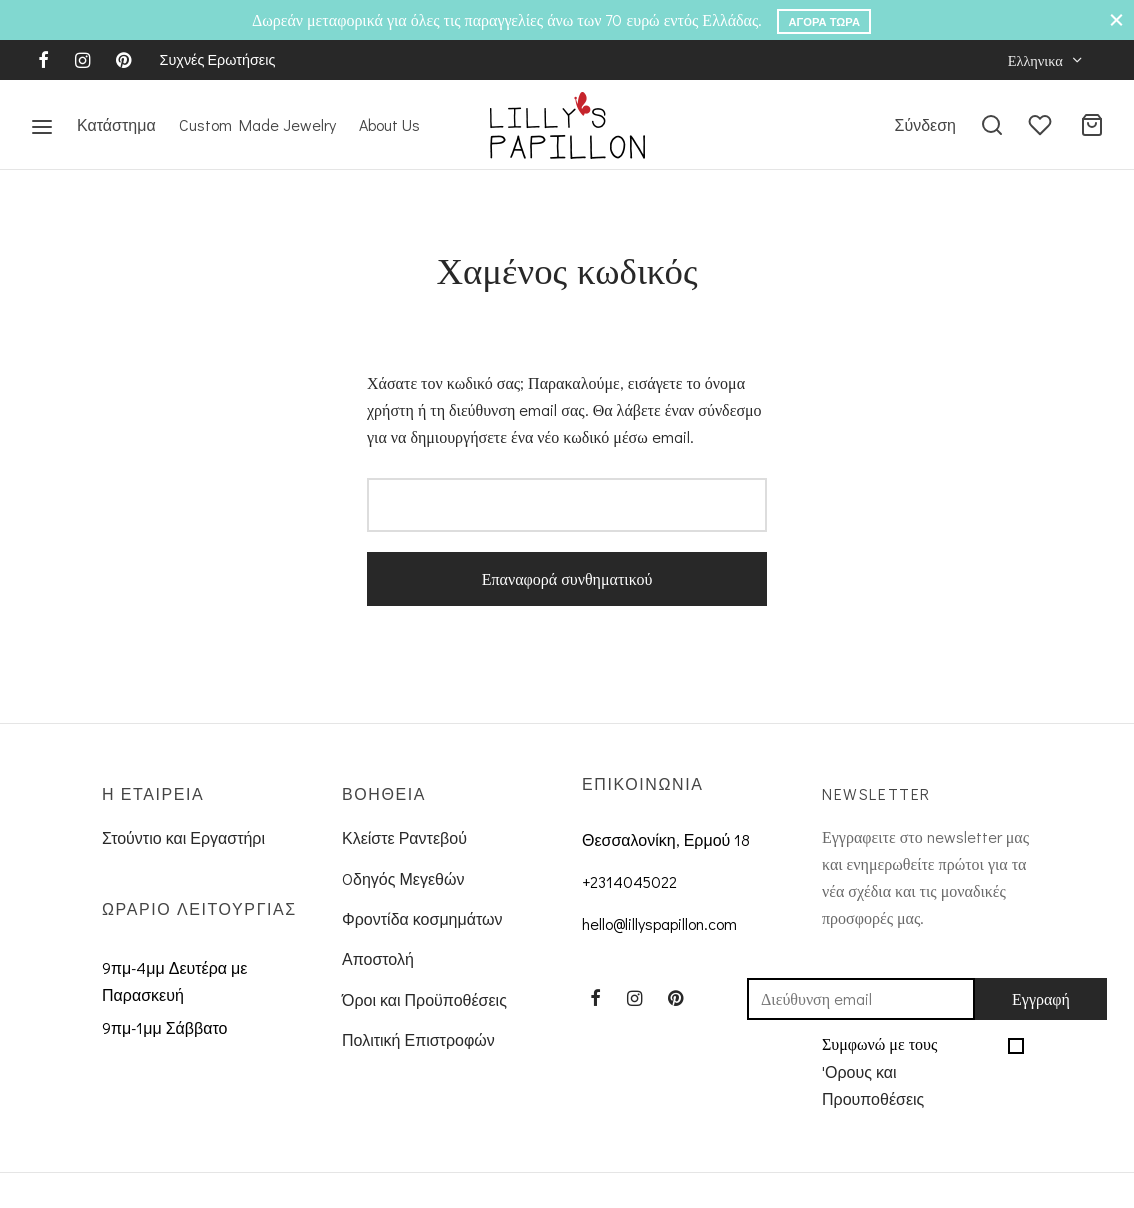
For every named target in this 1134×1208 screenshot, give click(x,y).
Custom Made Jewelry (257, 124)
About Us (389, 124)
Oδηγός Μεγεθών (403, 878)
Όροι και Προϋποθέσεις (424, 999)
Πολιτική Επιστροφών (418, 1039)
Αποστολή (378, 958)
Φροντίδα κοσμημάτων (422, 918)
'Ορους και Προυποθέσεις (873, 1085)
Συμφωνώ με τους (910, 1074)
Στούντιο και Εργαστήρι (183, 837)
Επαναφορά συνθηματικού (567, 578)
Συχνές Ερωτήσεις (218, 59)
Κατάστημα (116, 124)
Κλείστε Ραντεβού (404, 837)
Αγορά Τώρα (824, 21)
